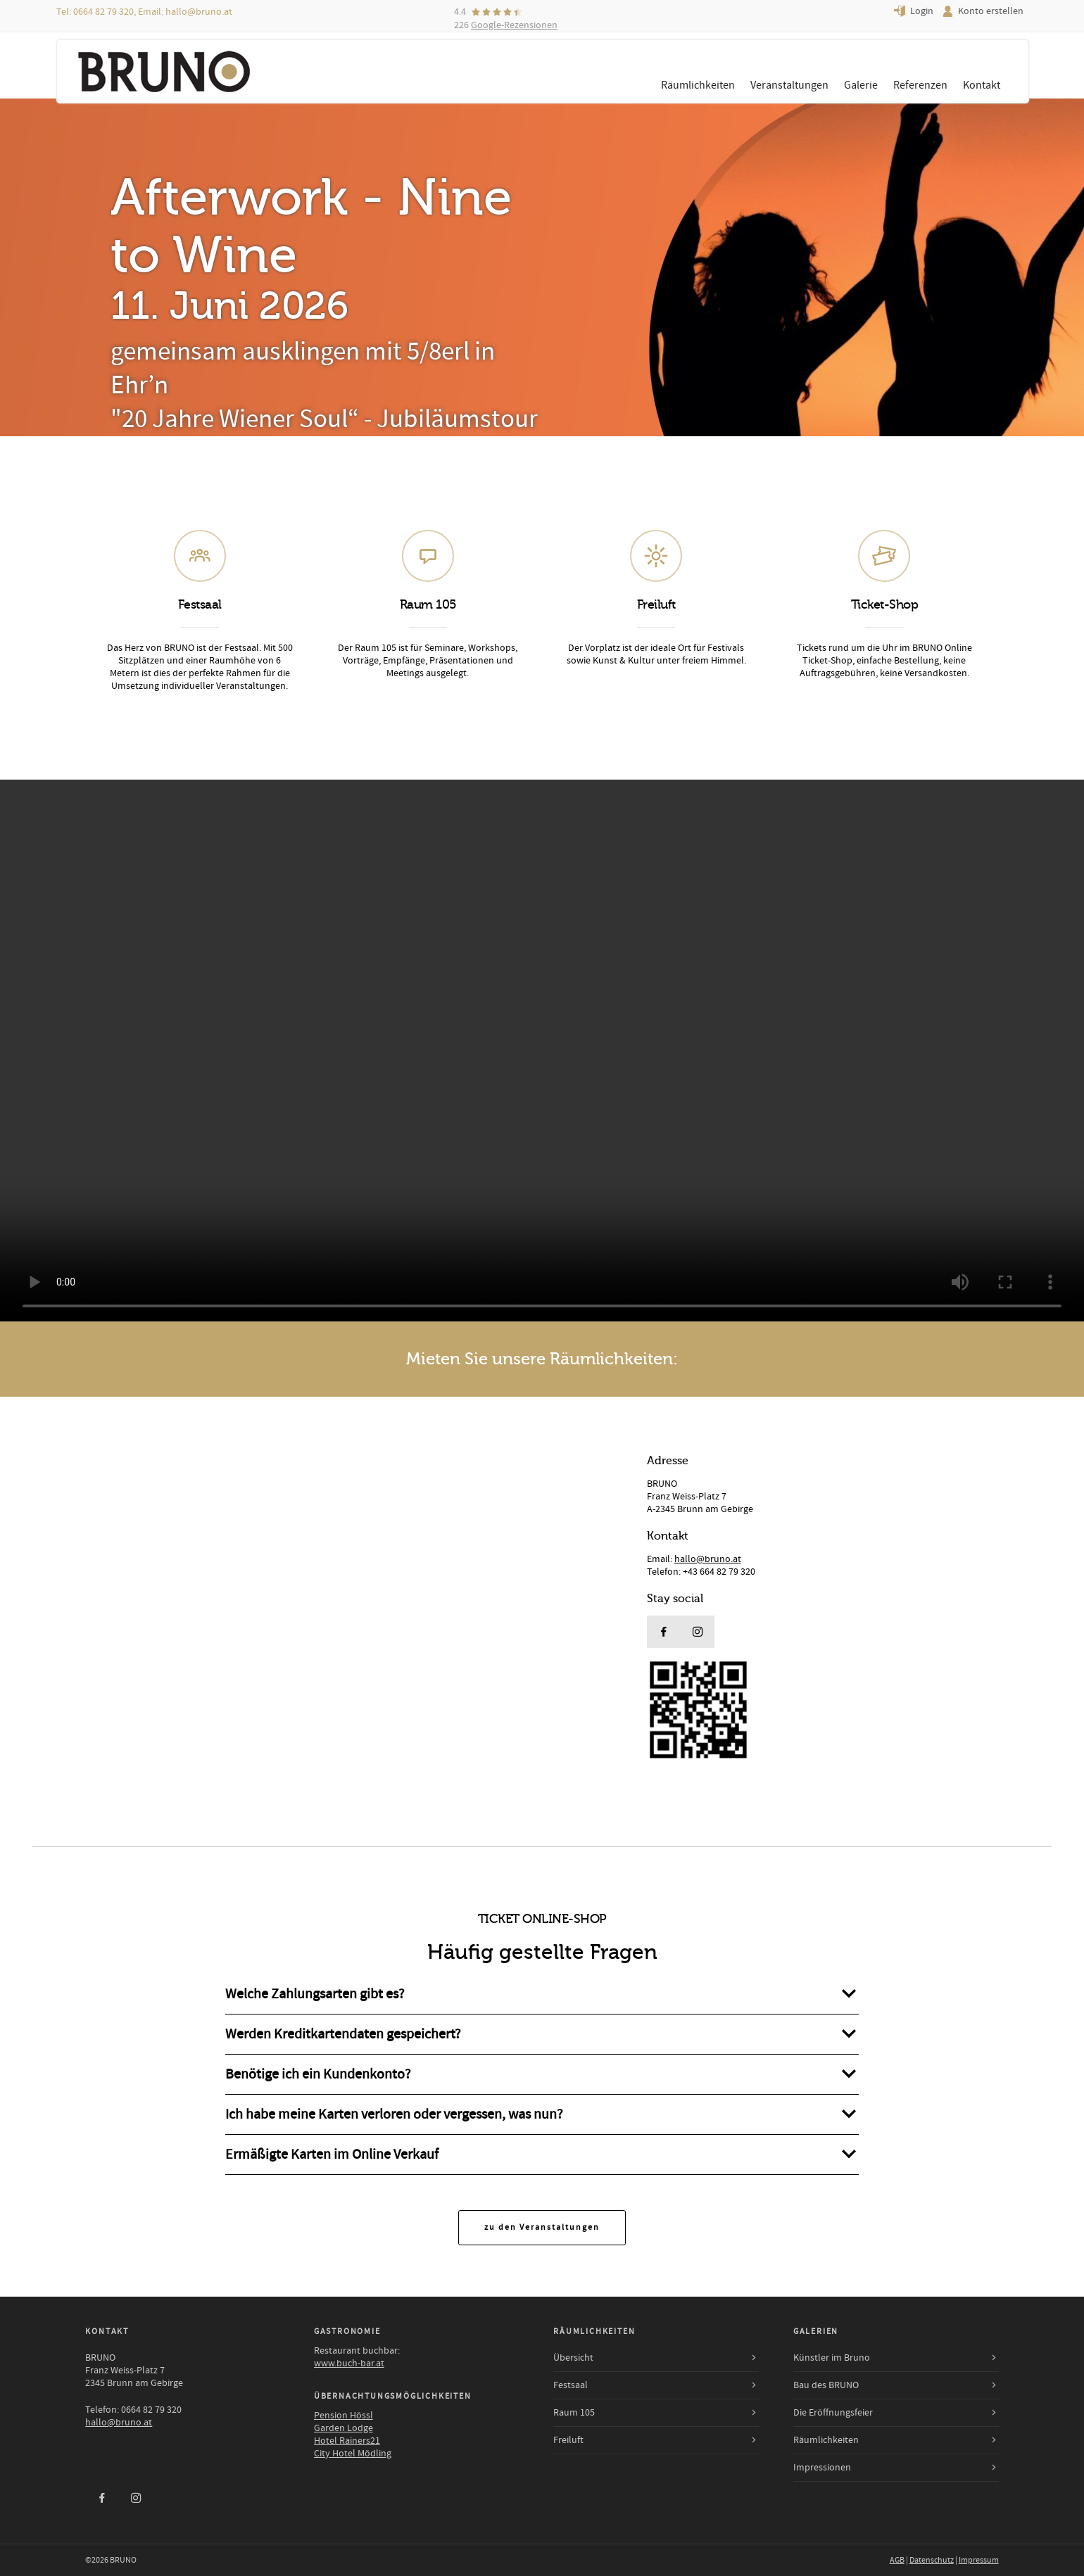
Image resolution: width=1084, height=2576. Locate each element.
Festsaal (570, 2385)
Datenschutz (931, 2560)
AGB (897, 2560)
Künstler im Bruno (831, 2358)
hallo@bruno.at (198, 12)
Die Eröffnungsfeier (833, 2412)
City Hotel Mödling (352, 2453)
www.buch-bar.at (349, 2363)
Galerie (861, 85)
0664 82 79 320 (103, 12)
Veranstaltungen (789, 85)
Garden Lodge (343, 2428)
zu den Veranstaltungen (542, 2227)
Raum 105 (574, 2412)
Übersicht (573, 2358)
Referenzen (920, 85)
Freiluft (568, 2440)
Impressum (979, 2560)
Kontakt (981, 85)
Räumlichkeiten (698, 85)
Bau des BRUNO (826, 2385)
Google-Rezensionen (514, 25)
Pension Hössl (343, 2415)
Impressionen (822, 2467)
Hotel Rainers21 (347, 2441)
